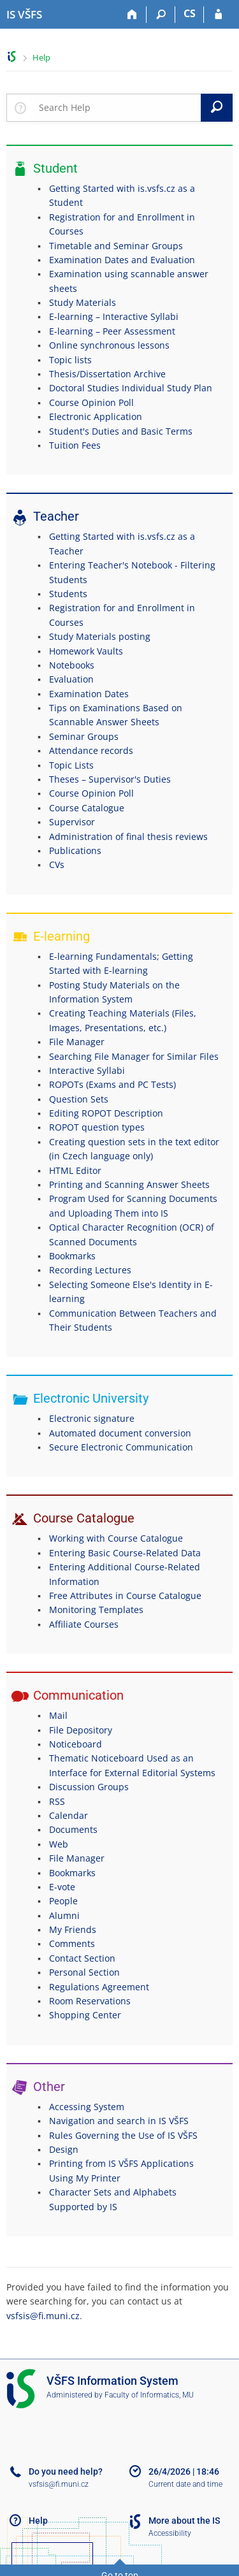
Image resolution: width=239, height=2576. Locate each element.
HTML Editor (75, 1170)
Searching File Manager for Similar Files (134, 1056)
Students (68, 594)
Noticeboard (75, 1744)
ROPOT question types (97, 1127)
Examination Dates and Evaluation (122, 260)
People (63, 1901)
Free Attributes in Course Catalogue (125, 1595)
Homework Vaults (86, 651)
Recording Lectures (90, 1270)
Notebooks (71, 665)
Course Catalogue (86, 808)
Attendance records (91, 750)
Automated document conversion (120, 1433)
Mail (58, 1715)
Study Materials (82, 302)
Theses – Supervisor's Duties (110, 779)
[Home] (132, 14)
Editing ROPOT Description (106, 1113)
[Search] (161, 14)
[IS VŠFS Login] (218, 14)
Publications (75, 850)
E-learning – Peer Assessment (112, 331)
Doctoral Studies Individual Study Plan (130, 388)
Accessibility (169, 2533)
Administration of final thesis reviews (128, 836)
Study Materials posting (99, 636)
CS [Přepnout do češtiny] (190, 13)
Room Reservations (90, 2001)
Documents (73, 1829)
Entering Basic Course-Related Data (125, 1553)
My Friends (72, 1929)
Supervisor (72, 822)
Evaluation (71, 679)
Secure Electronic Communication (121, 1447)
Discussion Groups (89, 1787)
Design (63, 2149)
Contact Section (82, 1958)
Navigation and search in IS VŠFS (119, 2121)
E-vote (62, 1887)
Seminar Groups (84, 736)
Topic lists (70, 360)
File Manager (77, 1042)
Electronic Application (95, 416)
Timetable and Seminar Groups (116, 246)
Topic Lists (71, 765)
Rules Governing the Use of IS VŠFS (123, 2135)
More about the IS (184, 2520)
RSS (57, 1801)
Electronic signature (91, 1418)
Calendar (68, 1815)
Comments (72, 1943)
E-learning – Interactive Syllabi (113, 316)
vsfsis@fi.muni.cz (43, 2316)
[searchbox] (117, 108)
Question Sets (78, 1099)
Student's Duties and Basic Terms (120, 431)
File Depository (80, 1730)
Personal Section (84, 1972)
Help (41, 57)
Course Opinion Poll (91, 402)
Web (58, 1844)
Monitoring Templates (96, 1609)
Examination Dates (89, 694)
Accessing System (86, 2107)
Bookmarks (72, 1256)
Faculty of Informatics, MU (149, 2395)
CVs (56, 864)
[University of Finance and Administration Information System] (24, 14)
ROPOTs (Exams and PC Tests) (112, 1084)
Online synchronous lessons (109, 345)
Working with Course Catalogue (116, 1538)
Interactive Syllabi (87, 1070)
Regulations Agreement (99, 1987)
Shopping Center (85, 2015)
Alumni (64, 1915)
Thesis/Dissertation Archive (107, 374)
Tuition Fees (75, 445)
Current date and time (185, 2484)
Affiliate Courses (84, 1624)
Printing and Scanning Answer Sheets (129, 1184)
